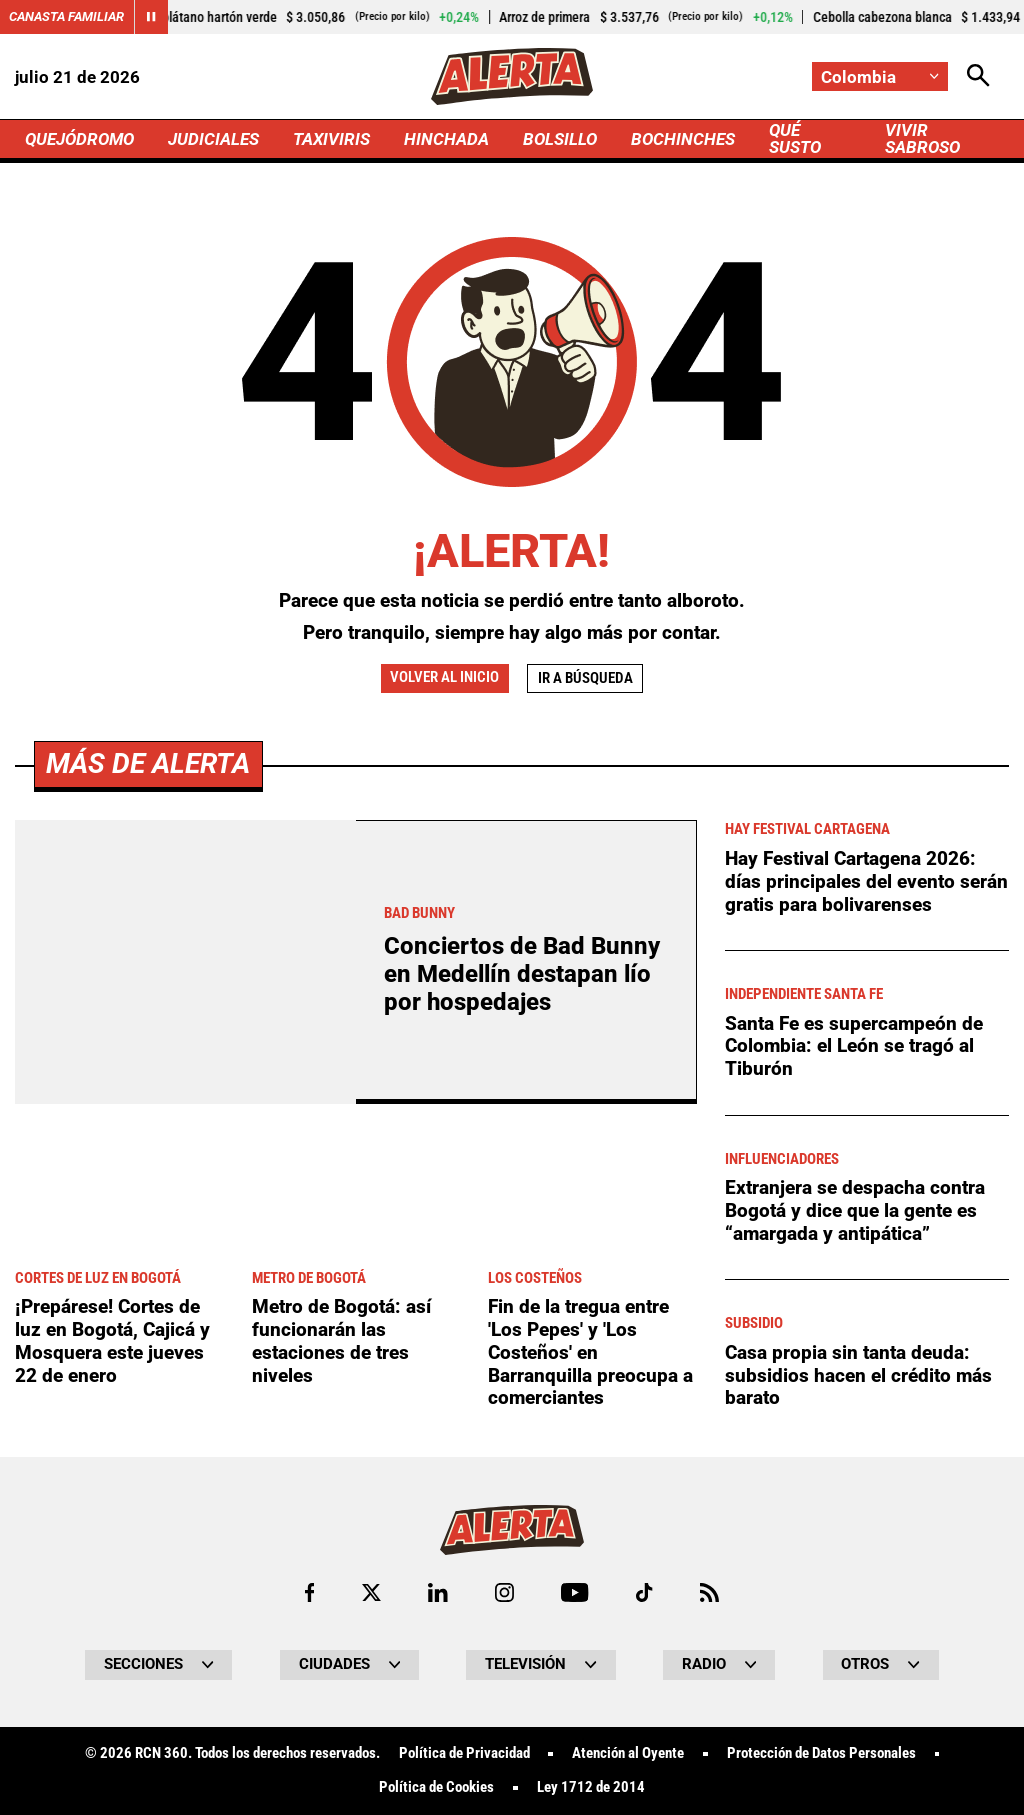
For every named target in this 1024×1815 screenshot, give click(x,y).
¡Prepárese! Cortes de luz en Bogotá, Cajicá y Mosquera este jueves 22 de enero (112, 1340)
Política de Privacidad (464, 1753)
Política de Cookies (436, 1787)
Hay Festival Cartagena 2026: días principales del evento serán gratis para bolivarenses (866, 881)
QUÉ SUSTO (795, 138)
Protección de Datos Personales (821, 1753)
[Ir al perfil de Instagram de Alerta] (504, 1592)
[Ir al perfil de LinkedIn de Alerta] (438, 1592)
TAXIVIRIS (331, 139)
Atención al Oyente (628, 1753)
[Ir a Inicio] (512, 76)
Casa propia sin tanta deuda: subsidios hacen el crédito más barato (858, 1375)
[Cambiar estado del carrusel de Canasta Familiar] (151, 17)
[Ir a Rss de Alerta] (709, 1592)
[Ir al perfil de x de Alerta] (371, 1592)
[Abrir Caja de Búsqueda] (978, 76)
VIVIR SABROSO (922, 138)
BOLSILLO (560, 139)
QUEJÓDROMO (79, 139)
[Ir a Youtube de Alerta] (574, 1592)
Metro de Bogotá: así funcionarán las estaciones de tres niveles (341, 1340)
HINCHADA (446, 139)
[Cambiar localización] (880, 76)
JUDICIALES (213, 139)
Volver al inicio (444, 677)
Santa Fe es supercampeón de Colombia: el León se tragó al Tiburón (854, 1046)
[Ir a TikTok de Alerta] (644, 1592)
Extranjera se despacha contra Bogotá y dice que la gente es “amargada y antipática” (855, 1210)
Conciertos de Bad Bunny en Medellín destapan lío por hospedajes (522, 974)
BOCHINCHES (683, 139)
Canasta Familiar (66, 16)
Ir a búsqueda (585, 678)
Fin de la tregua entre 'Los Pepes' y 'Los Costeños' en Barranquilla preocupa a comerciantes (590, 1352)
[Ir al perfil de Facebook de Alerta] (309, 1592)
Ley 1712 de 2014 (591, 1787)
